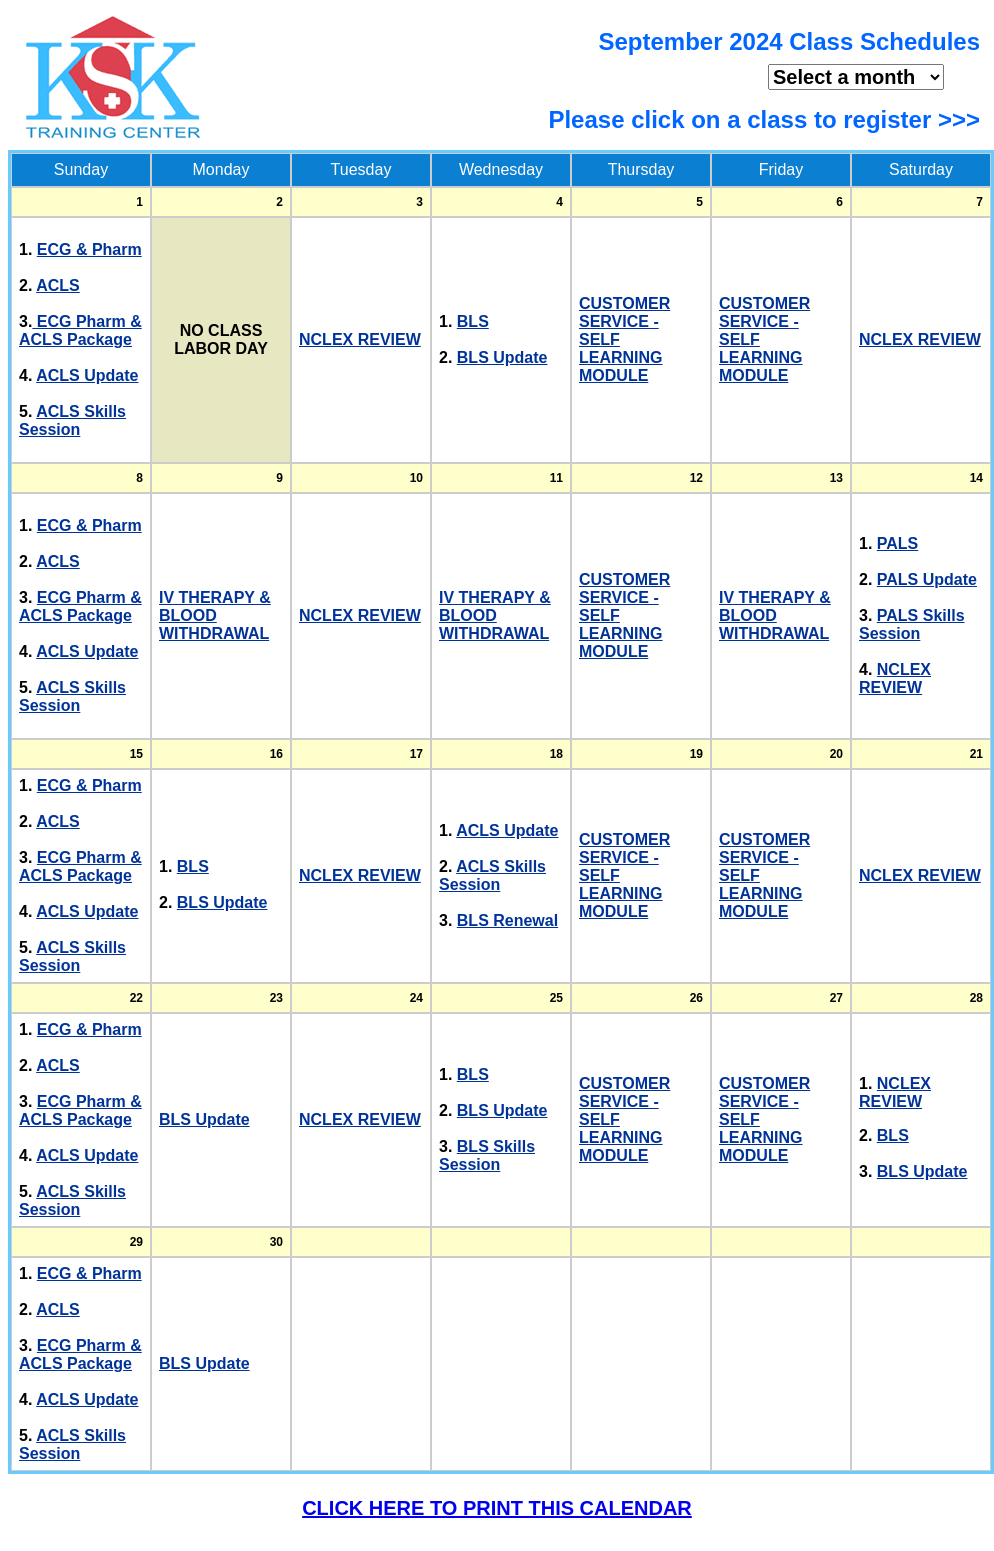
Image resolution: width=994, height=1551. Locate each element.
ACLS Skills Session (72, 420)
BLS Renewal (507, 920)
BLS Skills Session (487, 1155)
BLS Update (502, 357)
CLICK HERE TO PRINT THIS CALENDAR (497, 1508)
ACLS (58, 285)
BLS (473, 321)
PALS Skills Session (912, 624)
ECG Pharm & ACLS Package (80, 330)
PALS (897, 543)
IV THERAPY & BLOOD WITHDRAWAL (215, 615)
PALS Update (927, 579)
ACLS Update (87, 375)
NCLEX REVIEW (360, 339)
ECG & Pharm (89, 249)
